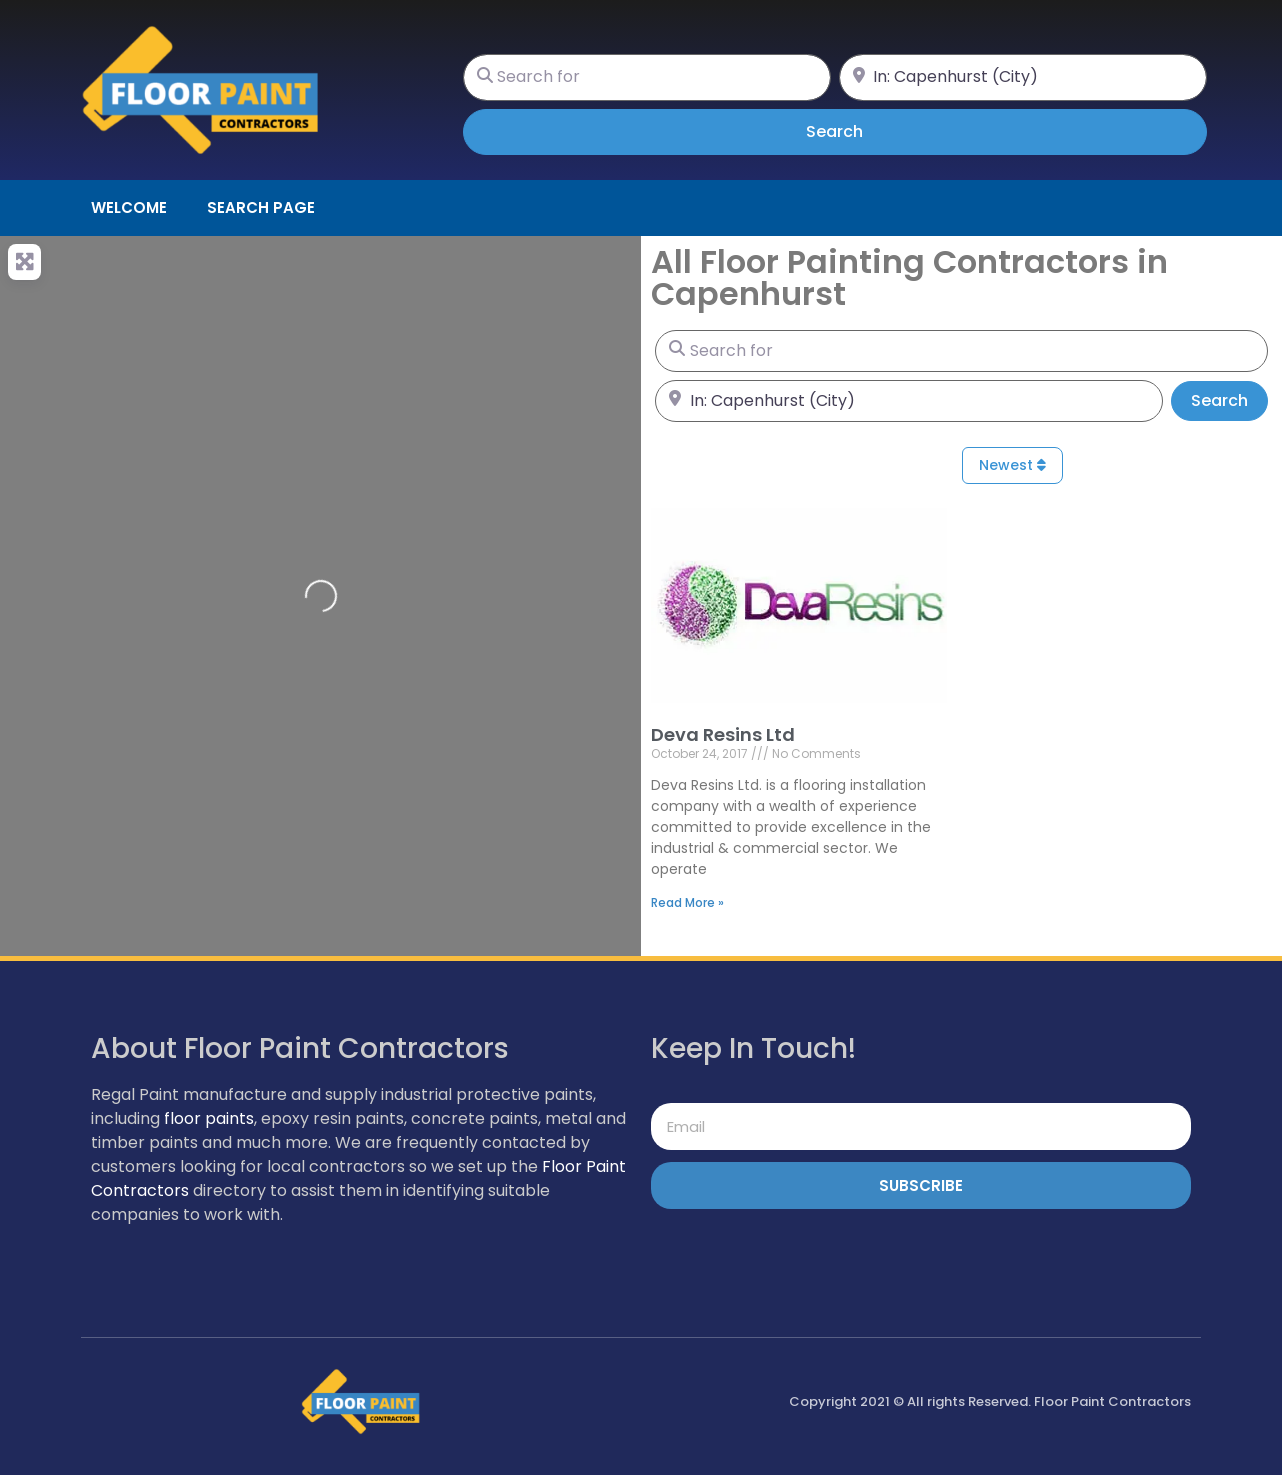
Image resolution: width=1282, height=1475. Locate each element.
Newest (1012, 465)
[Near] (1023, 77)
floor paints (209, 1118)
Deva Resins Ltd (723, 734)
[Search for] (647, 77)
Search (862, 131)
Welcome (129, 207)
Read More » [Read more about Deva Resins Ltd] (687, 902)
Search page (261, 207)
